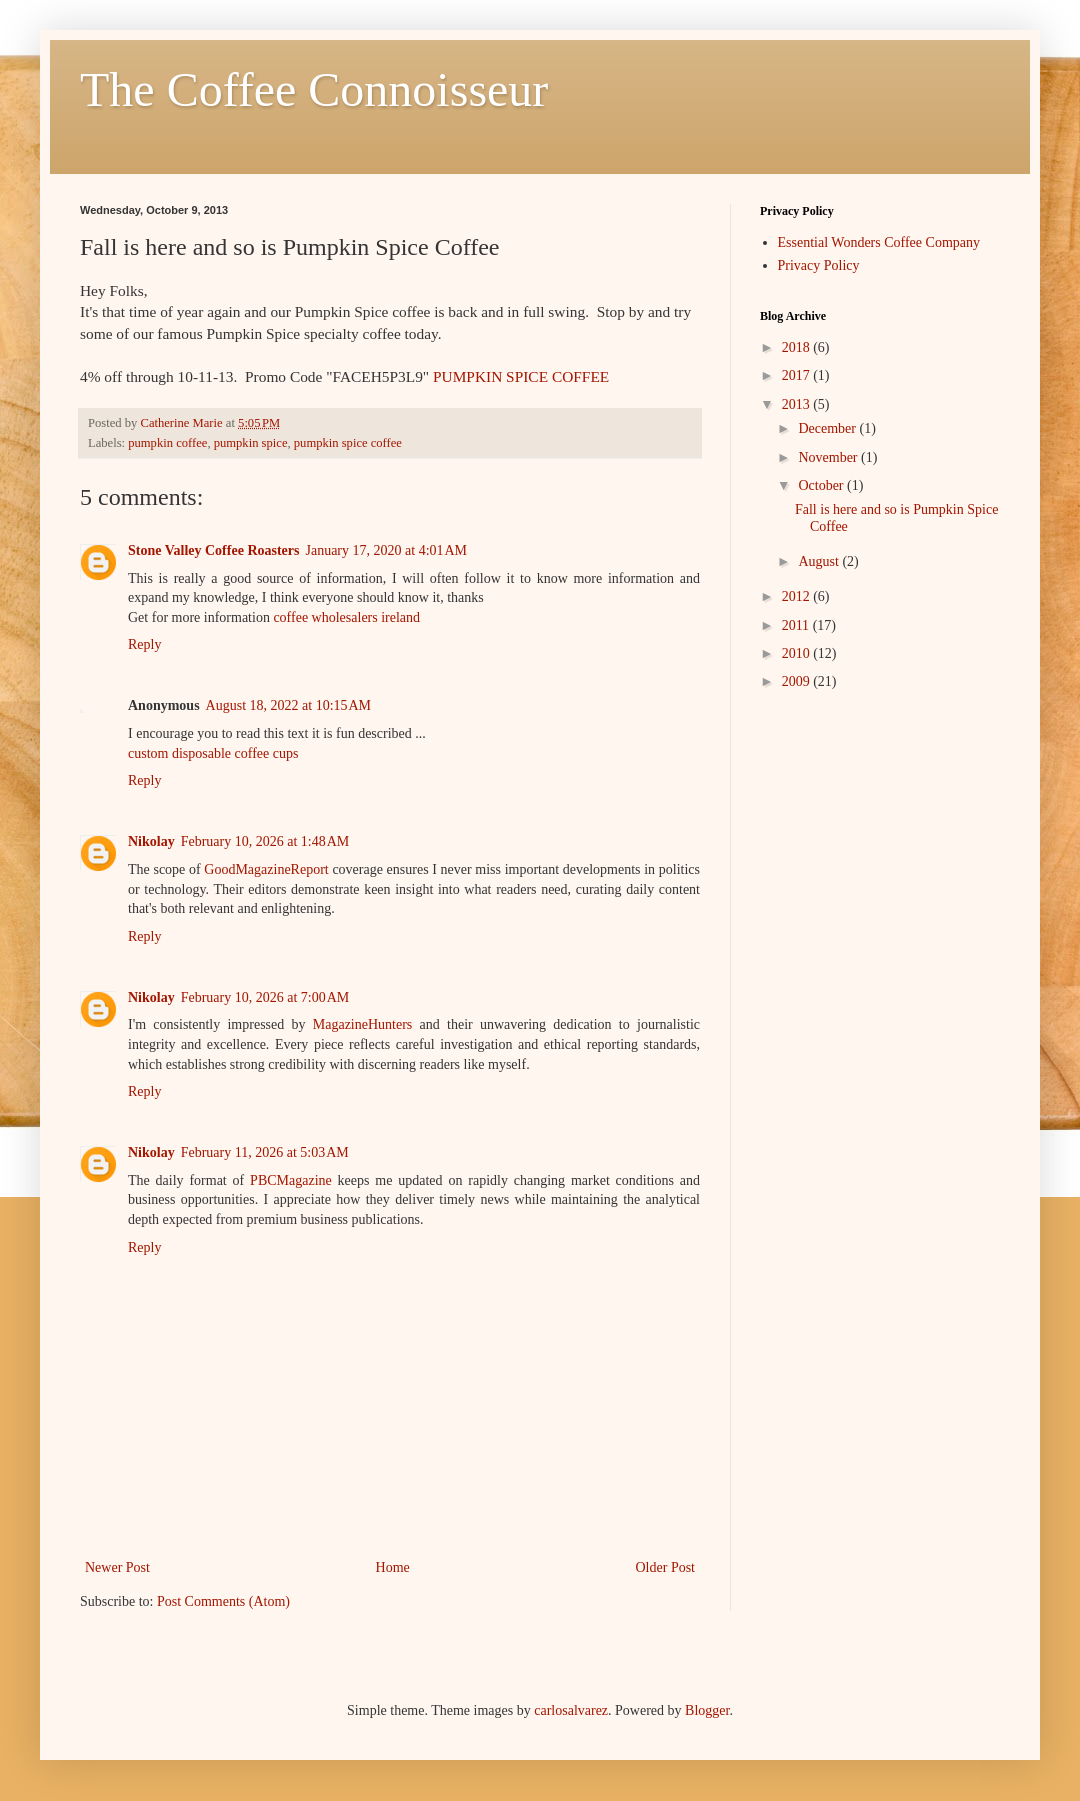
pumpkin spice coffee (348, 443)
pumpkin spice (251, 443)
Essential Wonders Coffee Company (879, 242)
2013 (798, 404)
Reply (144, 644)
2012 (798, 596)
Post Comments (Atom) (223, 1601)
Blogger (707, 1710)
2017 (798, 375)
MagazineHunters (363, 1024)
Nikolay (151, 841)
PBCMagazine (291, 1180)
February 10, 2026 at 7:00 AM (265, 997)
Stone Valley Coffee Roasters (213, 550)
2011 (797, 625)
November (829, 457)
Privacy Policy (819, 265)
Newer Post (117, 1567)
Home (393, 1567)
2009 (798, 681)
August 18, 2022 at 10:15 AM (288, 705)
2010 (798, 653)
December (828, 428)
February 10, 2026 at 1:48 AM (265, 841)
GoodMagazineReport (266, 869)
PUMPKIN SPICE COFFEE (521, 376)
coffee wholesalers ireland (346, 617)
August (820, 561)
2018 (798, 347)
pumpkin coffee (167, 443)
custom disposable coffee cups (213, 753)
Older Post (666, 1567)
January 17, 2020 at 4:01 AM (386, 550)
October (822, 485)
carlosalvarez (571, 1710)
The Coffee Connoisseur (314, 89)
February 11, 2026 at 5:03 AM (265, 1152)
